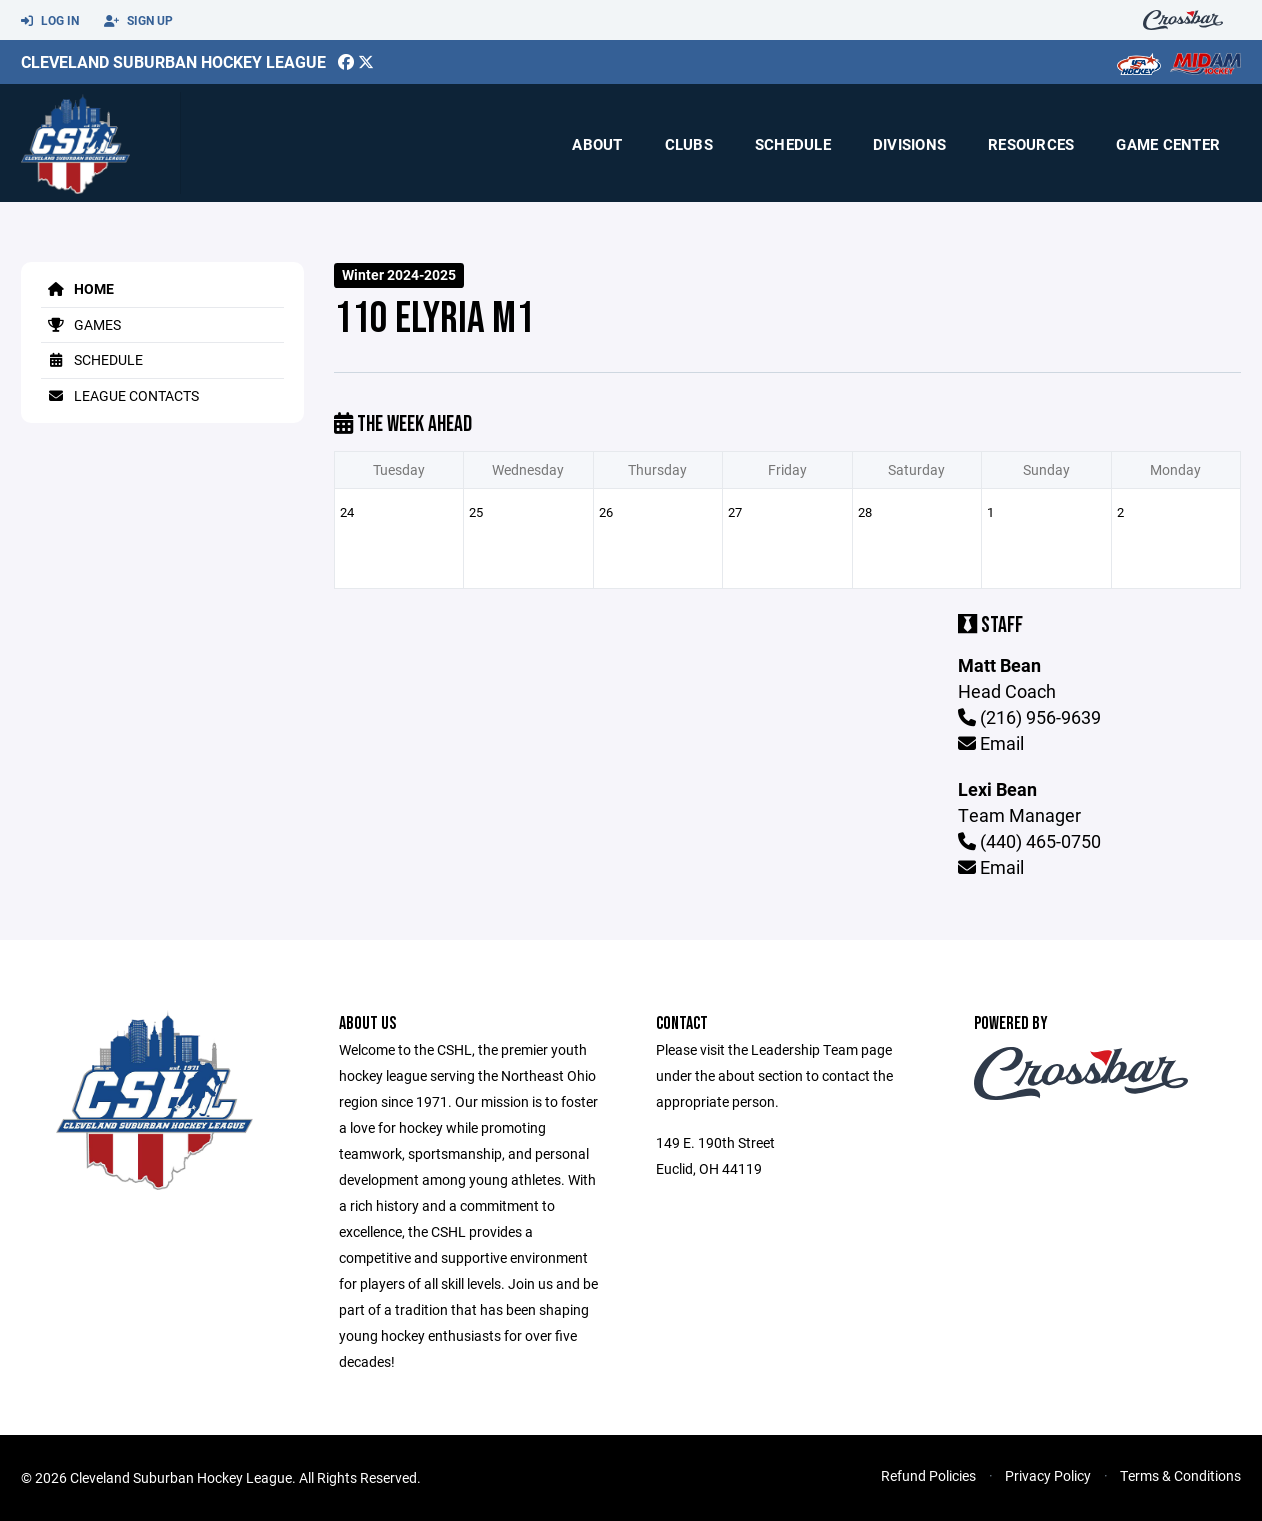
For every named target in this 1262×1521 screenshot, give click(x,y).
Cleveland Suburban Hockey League (173, 61)
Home (77, 288)
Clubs (689, 144)
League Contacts (120, 395)
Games (81, 324)
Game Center (1168, 144)
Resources (1031, 144)
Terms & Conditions (1180, 1475)
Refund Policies (928, 1475)
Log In (50, 21)
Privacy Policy (1048, 1475)
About (597, 144)
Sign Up (138, 21)
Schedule (793, 144)
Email (991, 743)
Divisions (909, 144)
